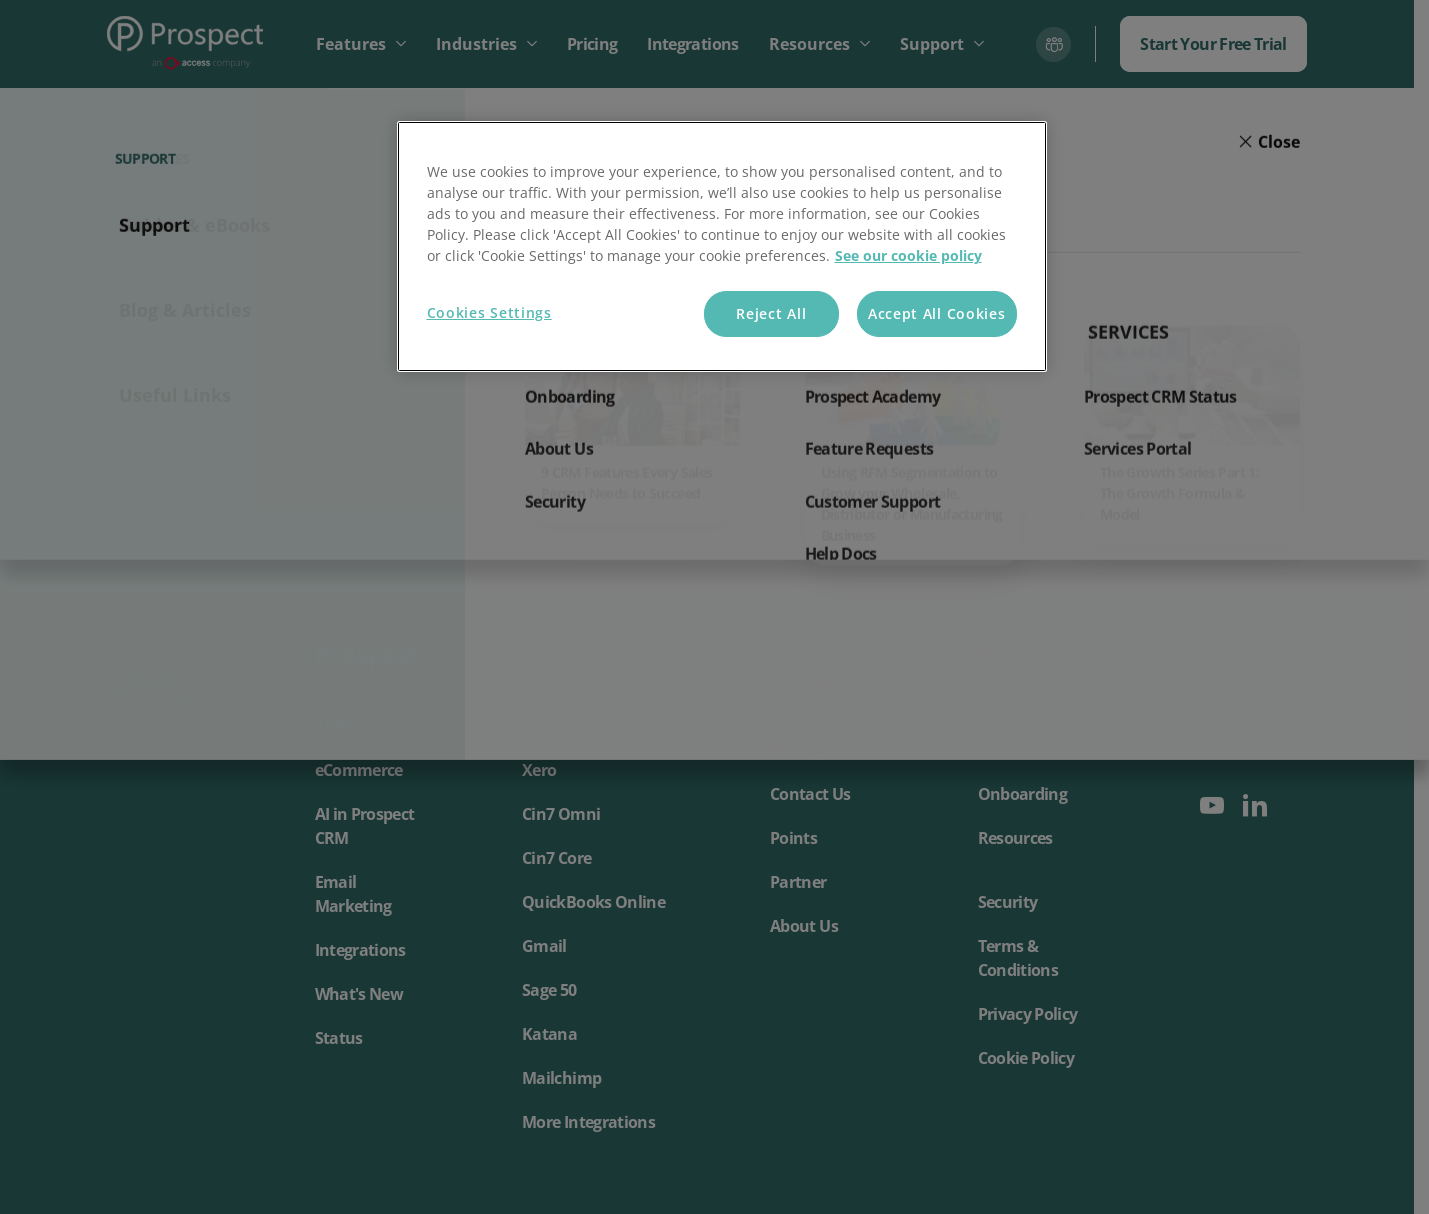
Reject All (771, 313)
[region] (722, 246)
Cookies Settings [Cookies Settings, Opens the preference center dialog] (489, 312)
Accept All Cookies (937, 313)
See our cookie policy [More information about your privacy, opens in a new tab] (908, 255)
